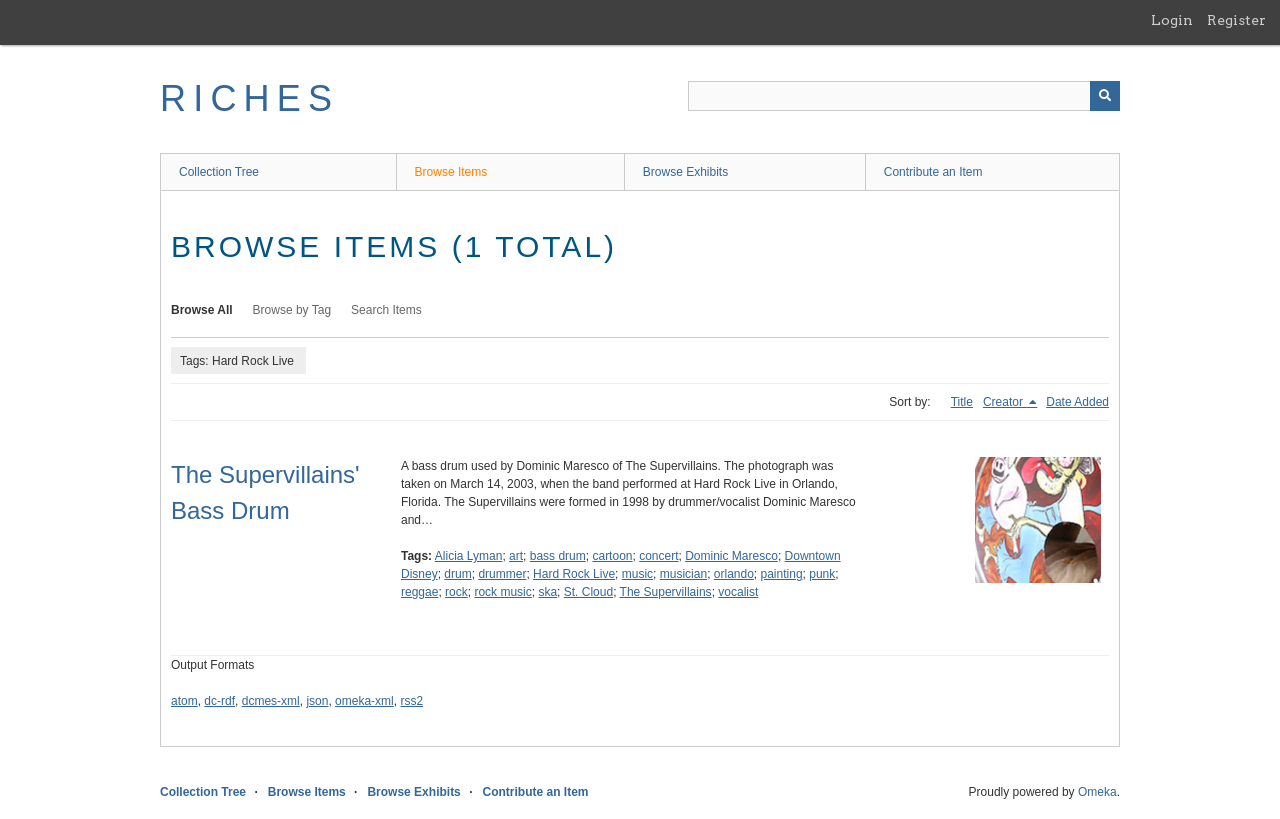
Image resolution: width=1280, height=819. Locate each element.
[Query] (904, 96)
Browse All (202, 310)
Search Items (386, 310)
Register (1236, 20)
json (317, 701)
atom (184, 701)
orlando (734, 574)
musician (683, 574)
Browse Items (451, 172)
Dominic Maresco (731, 556)
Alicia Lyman (469, 556)
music (637, 574)
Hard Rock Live (574, 574)
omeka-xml (364, 701)
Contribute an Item (933, 172)
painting (782, 574)
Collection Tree (219, 172)
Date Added (1077, 402)
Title (962, 402)
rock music (502, 592)
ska (547, 592)
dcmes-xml (271, 701)
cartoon (612, 556)
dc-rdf (219, 701)
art (516, 556)
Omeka (1097, 792)
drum (457, 574)
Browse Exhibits (685, 172)
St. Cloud (588, 592)
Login (1172, 20)
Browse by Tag (292, 310)
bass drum (558, 556)
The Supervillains (666, 592)
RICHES (249, 98)
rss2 (411, 701)
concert (658, 556)
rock (456, 592)
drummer (502, 574)
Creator (1004, 402)
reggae (419, 592)
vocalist (738, 592)
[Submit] (1105, 96)
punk (822, 574)
